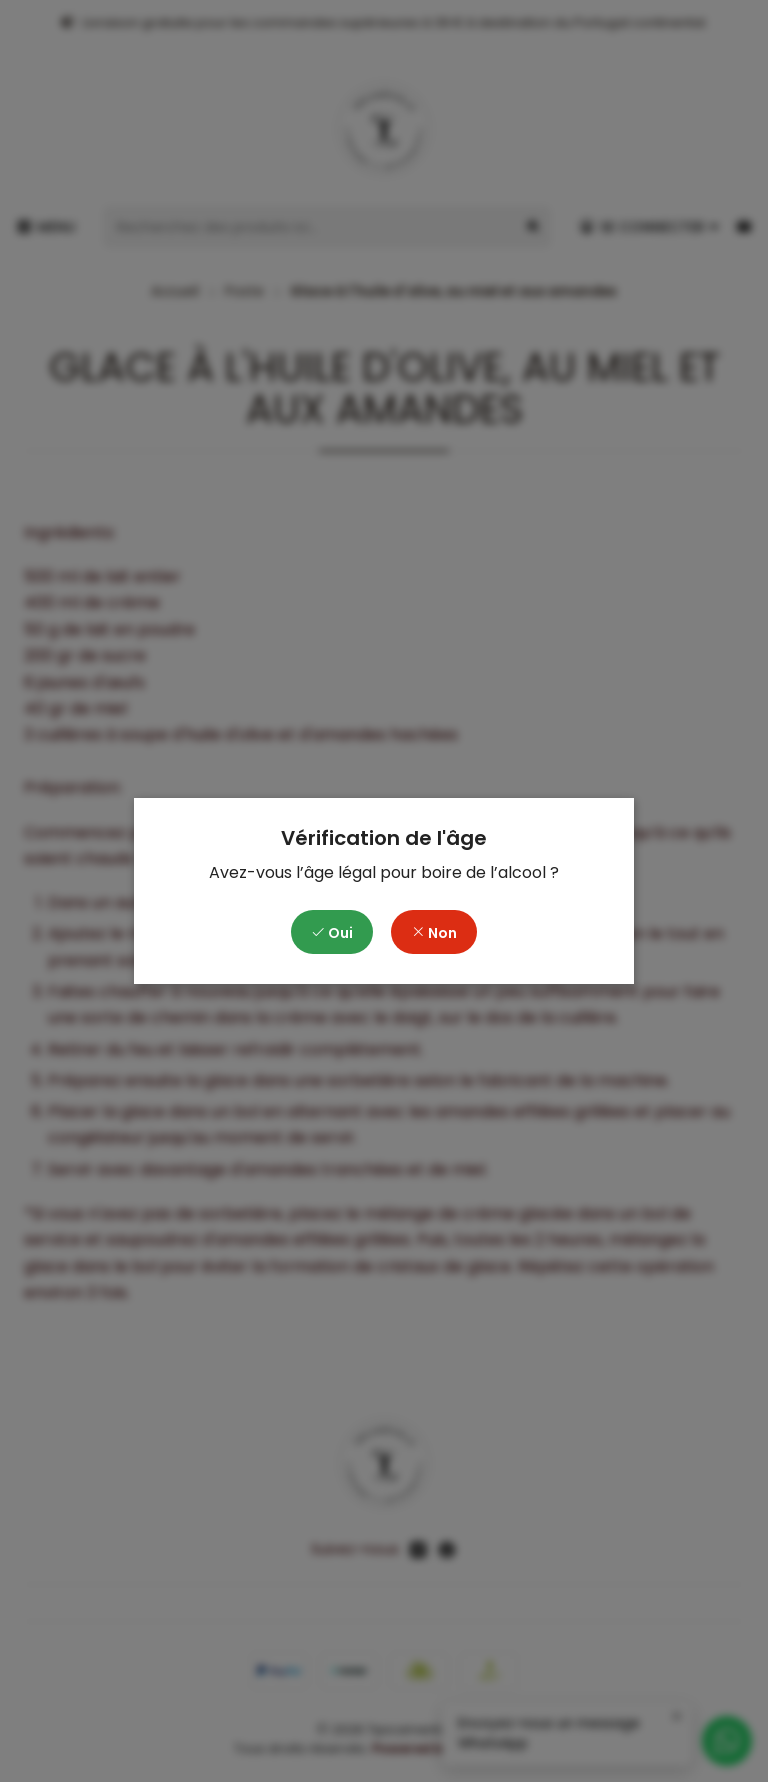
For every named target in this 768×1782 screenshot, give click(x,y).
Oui (332, 933)
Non (434, 933)
